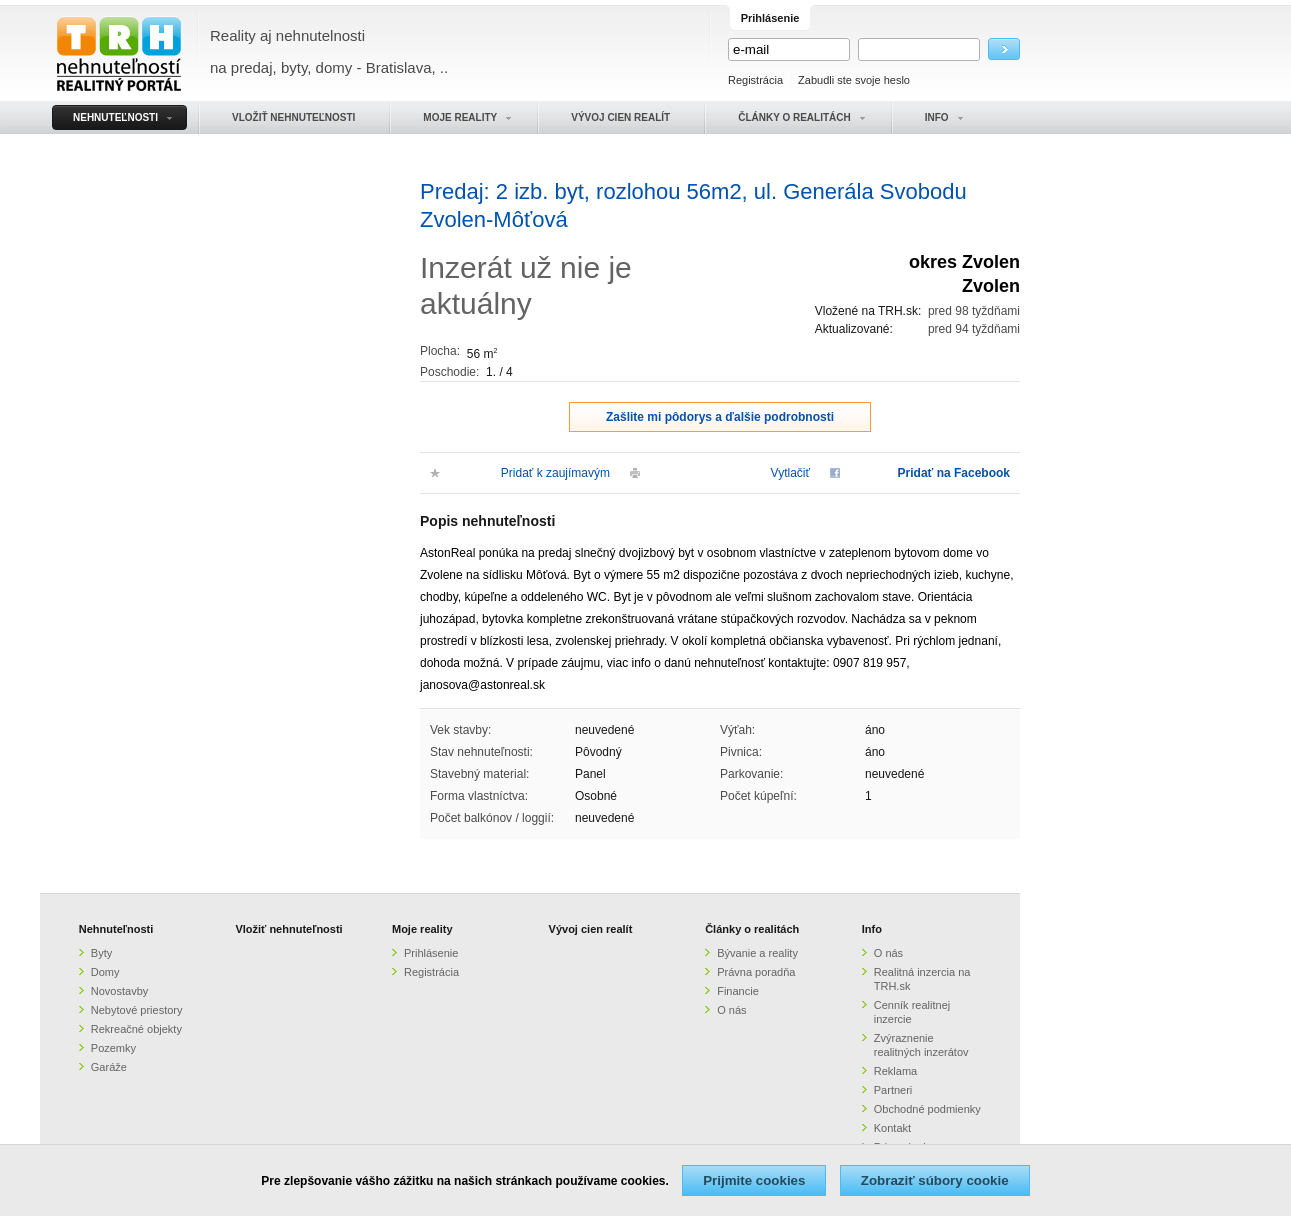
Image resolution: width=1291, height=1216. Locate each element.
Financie (738, 991)
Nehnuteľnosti (116, 929)
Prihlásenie (431, 953)
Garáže (109, 1067)
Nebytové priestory (137, 1010)
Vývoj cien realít (591, 929)
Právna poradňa (756, 972)
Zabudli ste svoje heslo (854, 80)
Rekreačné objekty (136, 1029)
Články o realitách (752, 929)
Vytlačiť (790, 473)
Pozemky (113, 1048)
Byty (101, 953)
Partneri (893, 1090)
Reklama (895, 1071)
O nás (731, 1010)
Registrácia (755, 80)
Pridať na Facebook (954, 473)
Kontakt (892, 1128)
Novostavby (119, 991)
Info (872, 929)
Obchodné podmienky (927, 1109)
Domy (105, 972)
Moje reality (422, 929)
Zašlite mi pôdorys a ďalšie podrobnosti (720, 417)
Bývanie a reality (757, 953)
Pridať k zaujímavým (555, 473)
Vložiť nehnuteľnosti (288, 929)
